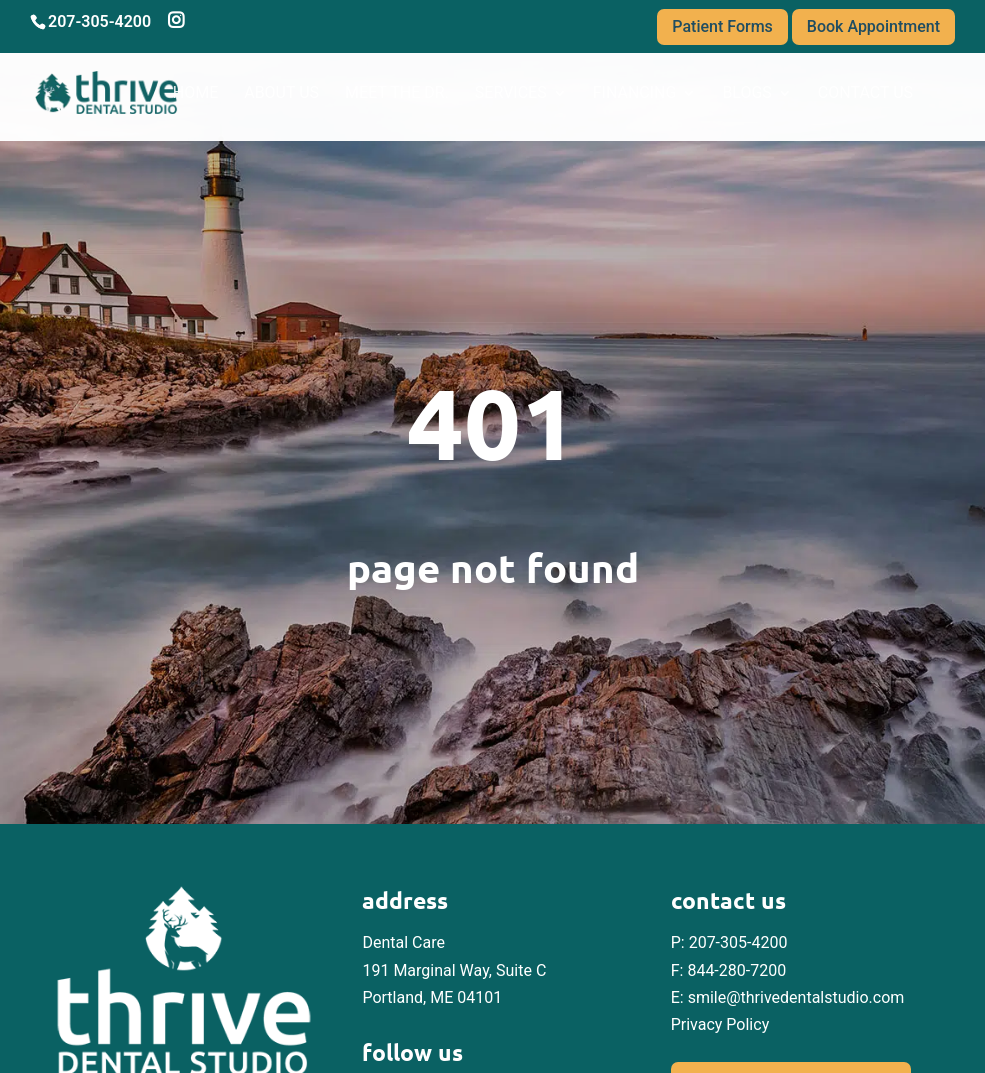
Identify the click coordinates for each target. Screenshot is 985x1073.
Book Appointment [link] (873, 26)
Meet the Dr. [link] (397, 94)
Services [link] (511, 94)
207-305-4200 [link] (738, 942)
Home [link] (195, 94)
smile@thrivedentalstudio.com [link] (796, 997)
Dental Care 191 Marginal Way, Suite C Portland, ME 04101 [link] (454, 969)
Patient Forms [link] (722, 26)
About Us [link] (281, 94)
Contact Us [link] (865, 94)
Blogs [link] (746, 94)
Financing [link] (635, 94)
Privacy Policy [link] (720, 1024)
